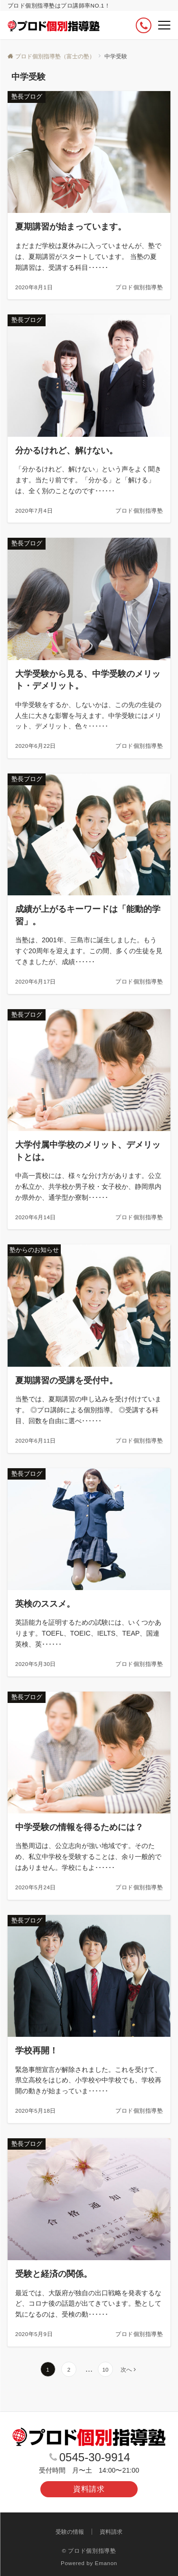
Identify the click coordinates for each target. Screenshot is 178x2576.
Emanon (106, 2563)
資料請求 (89, 2489)
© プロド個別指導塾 (89, 2551)
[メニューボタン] (164, 25)
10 (105, 2369)
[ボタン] (143, 25)
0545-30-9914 (94, 2457)
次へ (126, 2369)
